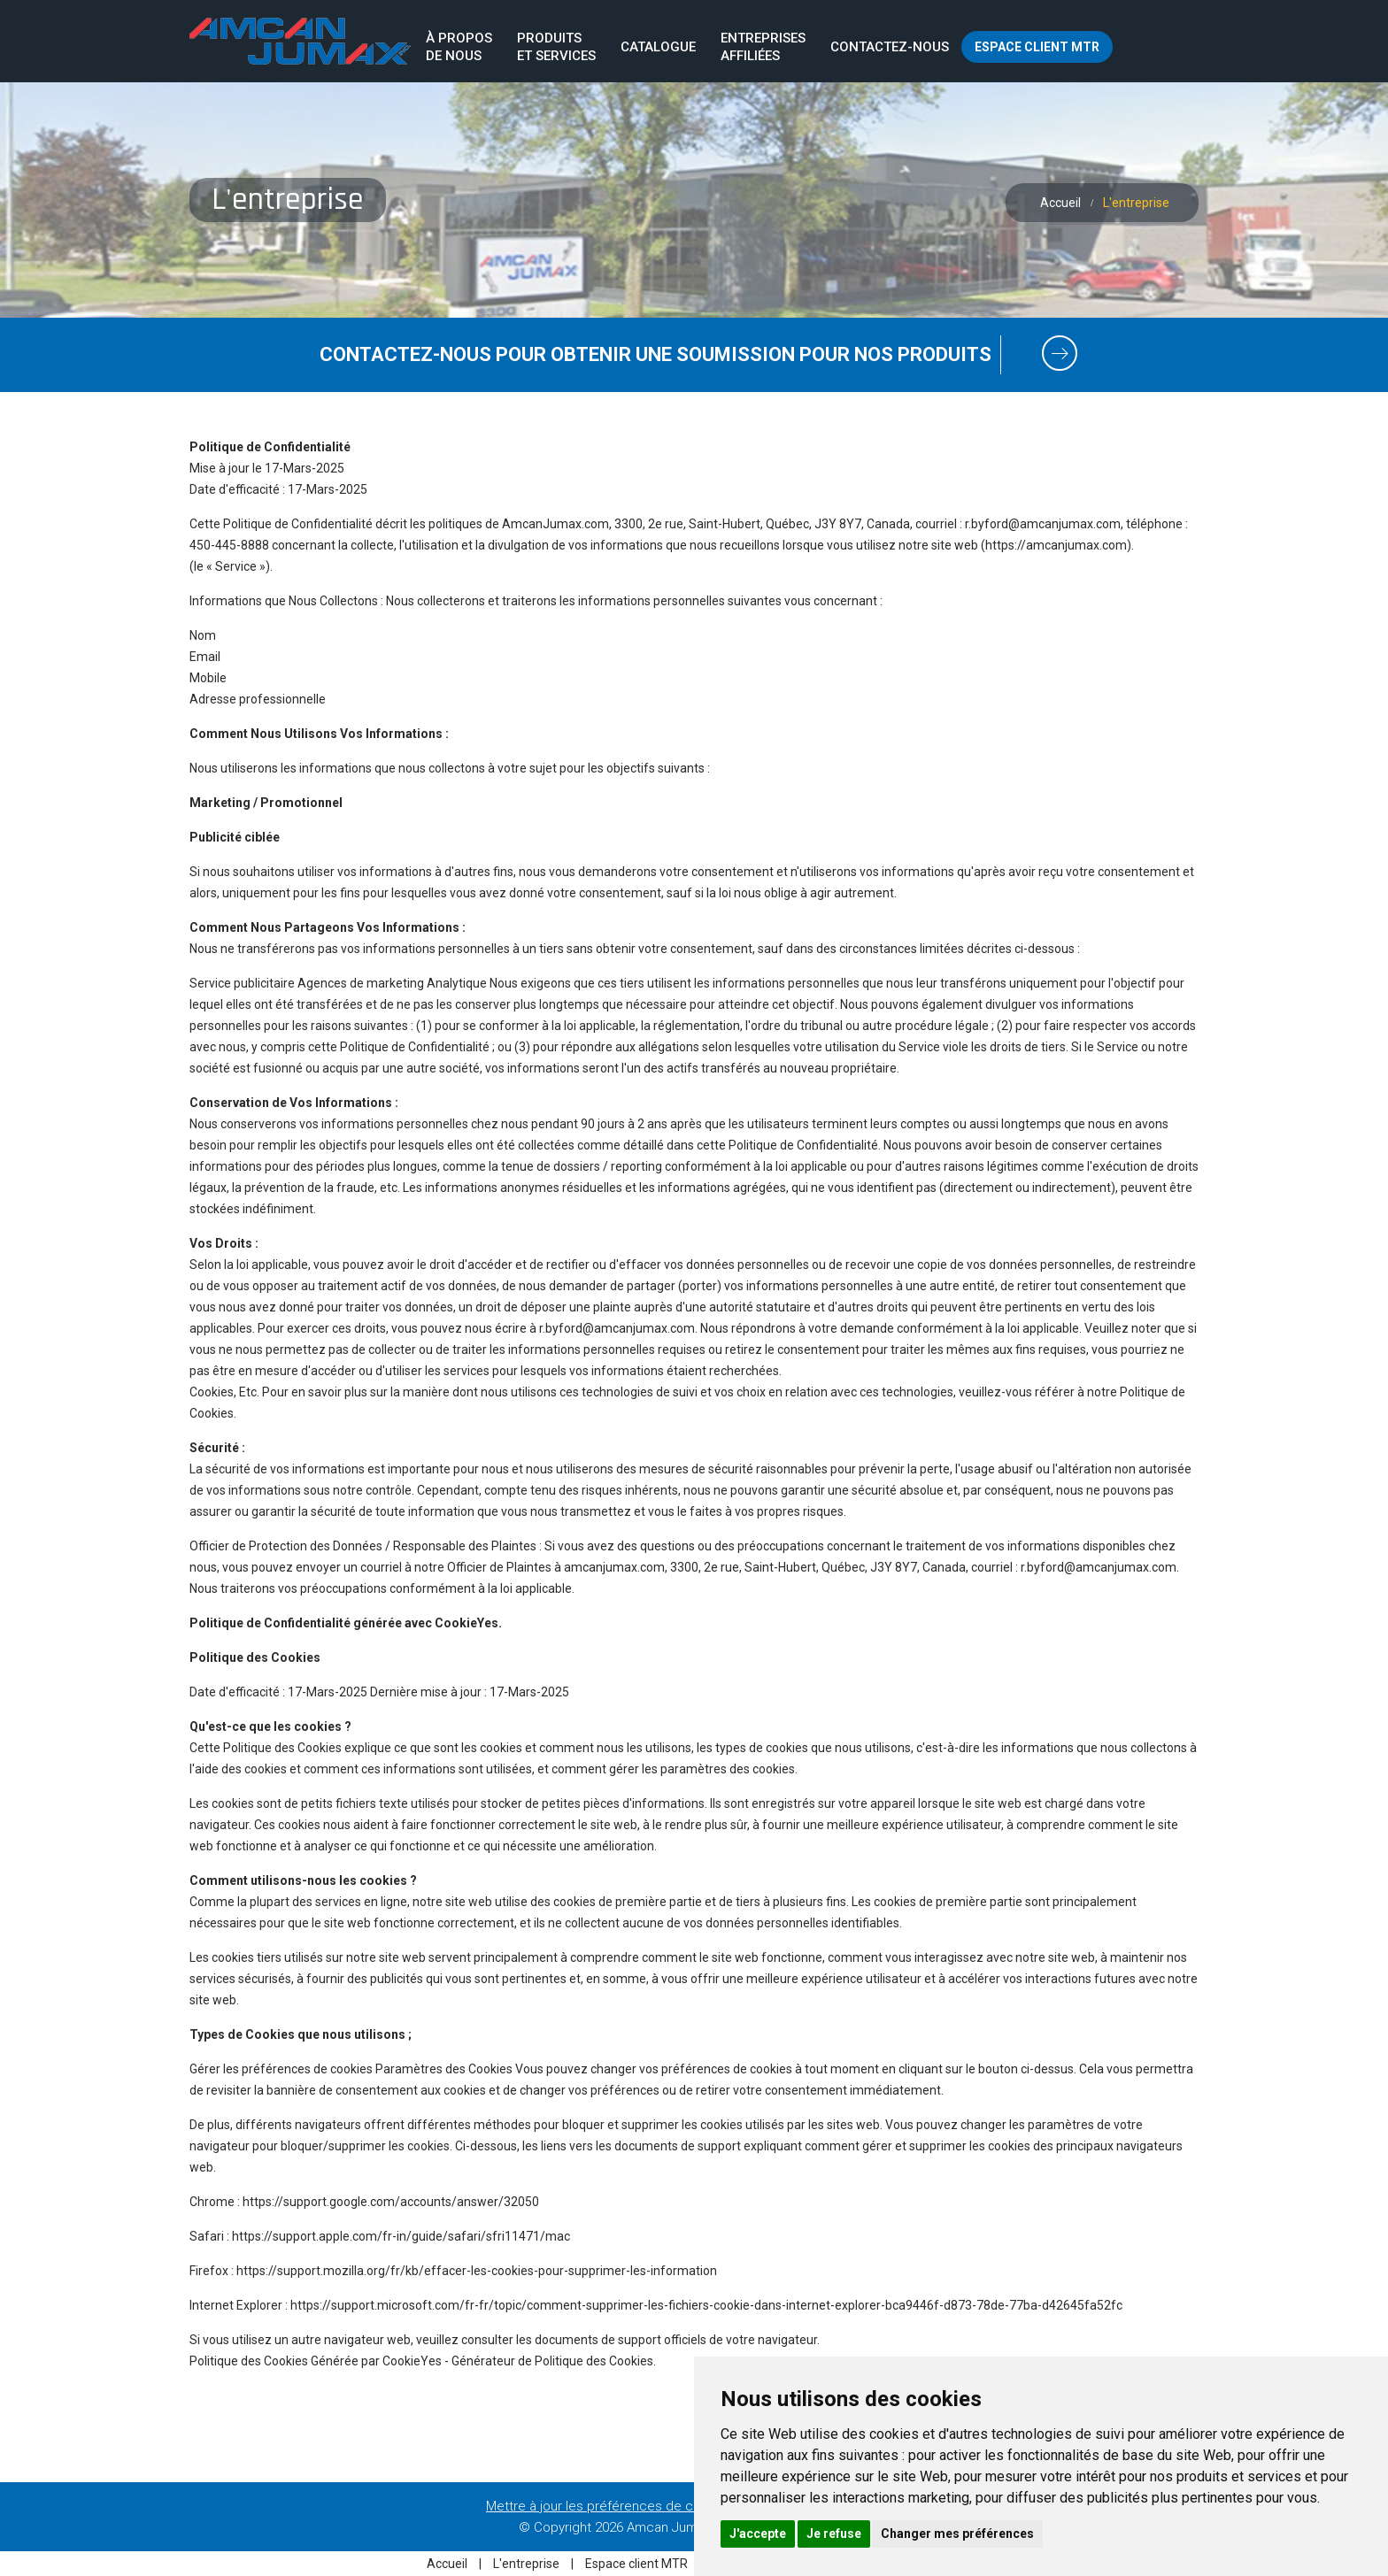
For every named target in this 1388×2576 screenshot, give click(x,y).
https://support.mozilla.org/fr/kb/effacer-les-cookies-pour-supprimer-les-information (476, 2271)
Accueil (1060, 203)
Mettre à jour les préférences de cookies (609, 2506)
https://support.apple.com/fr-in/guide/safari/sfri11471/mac (401, 2236)
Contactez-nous (889, 47)
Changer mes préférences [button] (957, 2533)
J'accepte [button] (757, 2533)
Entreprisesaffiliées (763, 47)
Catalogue (658, 47)
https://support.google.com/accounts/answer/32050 (391, 2202)
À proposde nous (459, 47)
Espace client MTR (1037, 47)
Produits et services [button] (556, 47)
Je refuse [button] (833, 2533)
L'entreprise (527, 2564)
